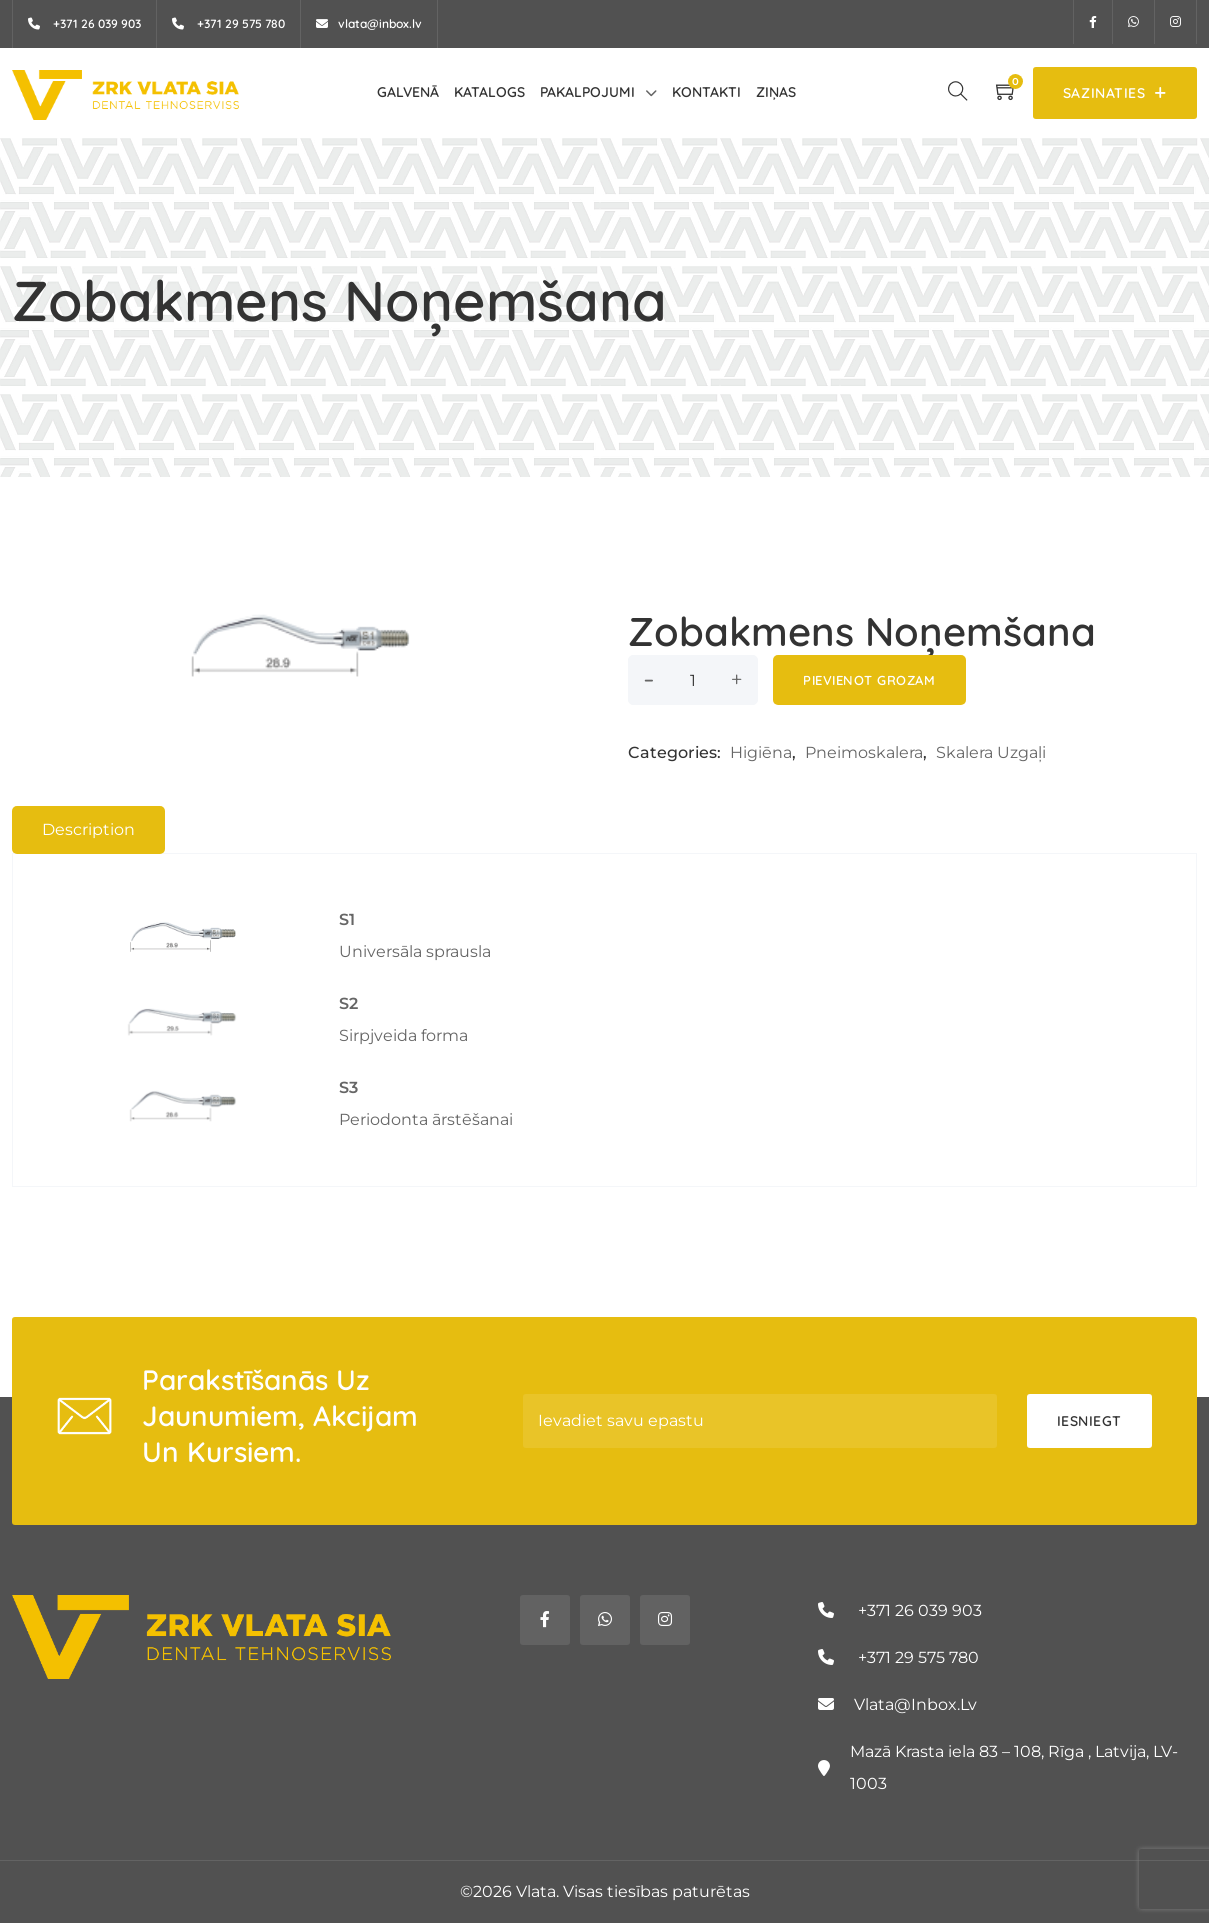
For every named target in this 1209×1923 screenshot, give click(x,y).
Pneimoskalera (864, 752)
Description (88, 829)
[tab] (88, 830)
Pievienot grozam (869, 680)
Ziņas (776, 92)
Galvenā (408, 92)
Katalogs (489, 92)
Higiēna (761, 752)
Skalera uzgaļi (991, 752)
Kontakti (706, 92)
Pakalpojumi (587, 92)
